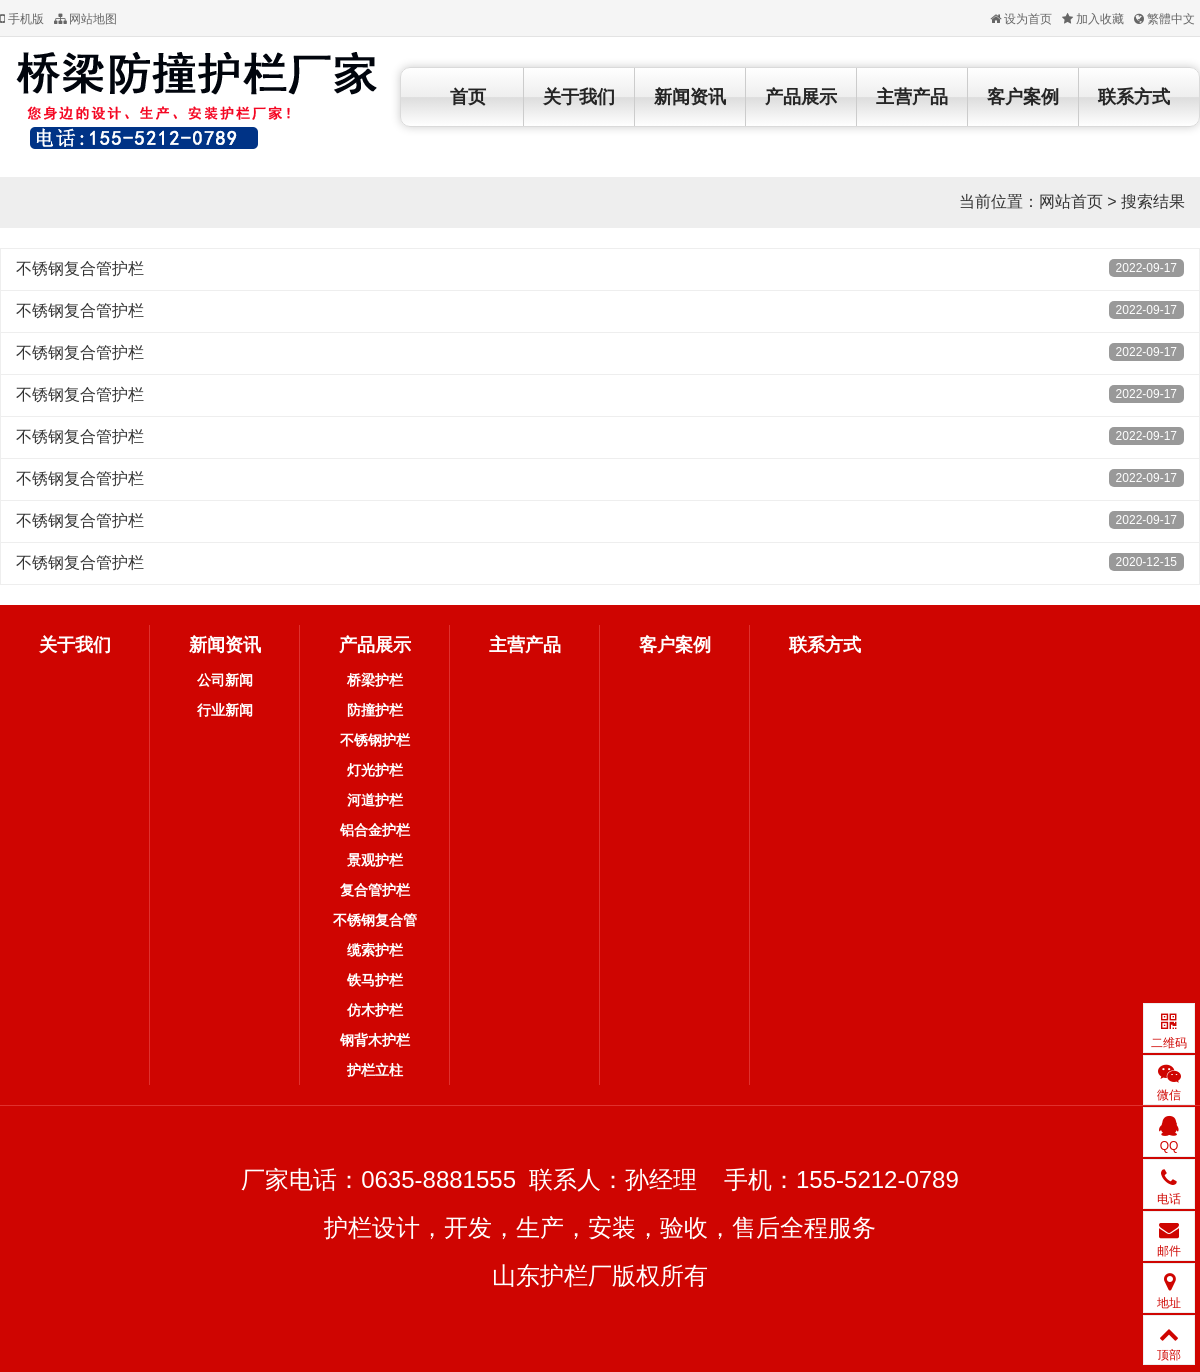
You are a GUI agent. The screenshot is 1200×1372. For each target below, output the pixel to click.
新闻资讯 (690, 97)
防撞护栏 (375, 710)
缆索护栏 (375, 950)
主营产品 (912, 97)
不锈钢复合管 (375, 920)
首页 (468, 97)
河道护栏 (375, 800)
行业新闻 (225, 710)
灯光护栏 (375, 770)
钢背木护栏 (375, 1040)
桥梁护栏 (375, 680)
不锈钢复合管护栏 (80, 268)
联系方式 (1134, 97)
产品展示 (801, 97)
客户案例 (1023, 97)
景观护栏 (375, 860)
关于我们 (579, 97)
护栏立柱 (375, 1070)
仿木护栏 (375, 1010)
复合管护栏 (375, 890)
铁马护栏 (375, 980)
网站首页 (1071, 201)
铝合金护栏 (375, 830)
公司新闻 (225, 680)
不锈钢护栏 (375, 740)
